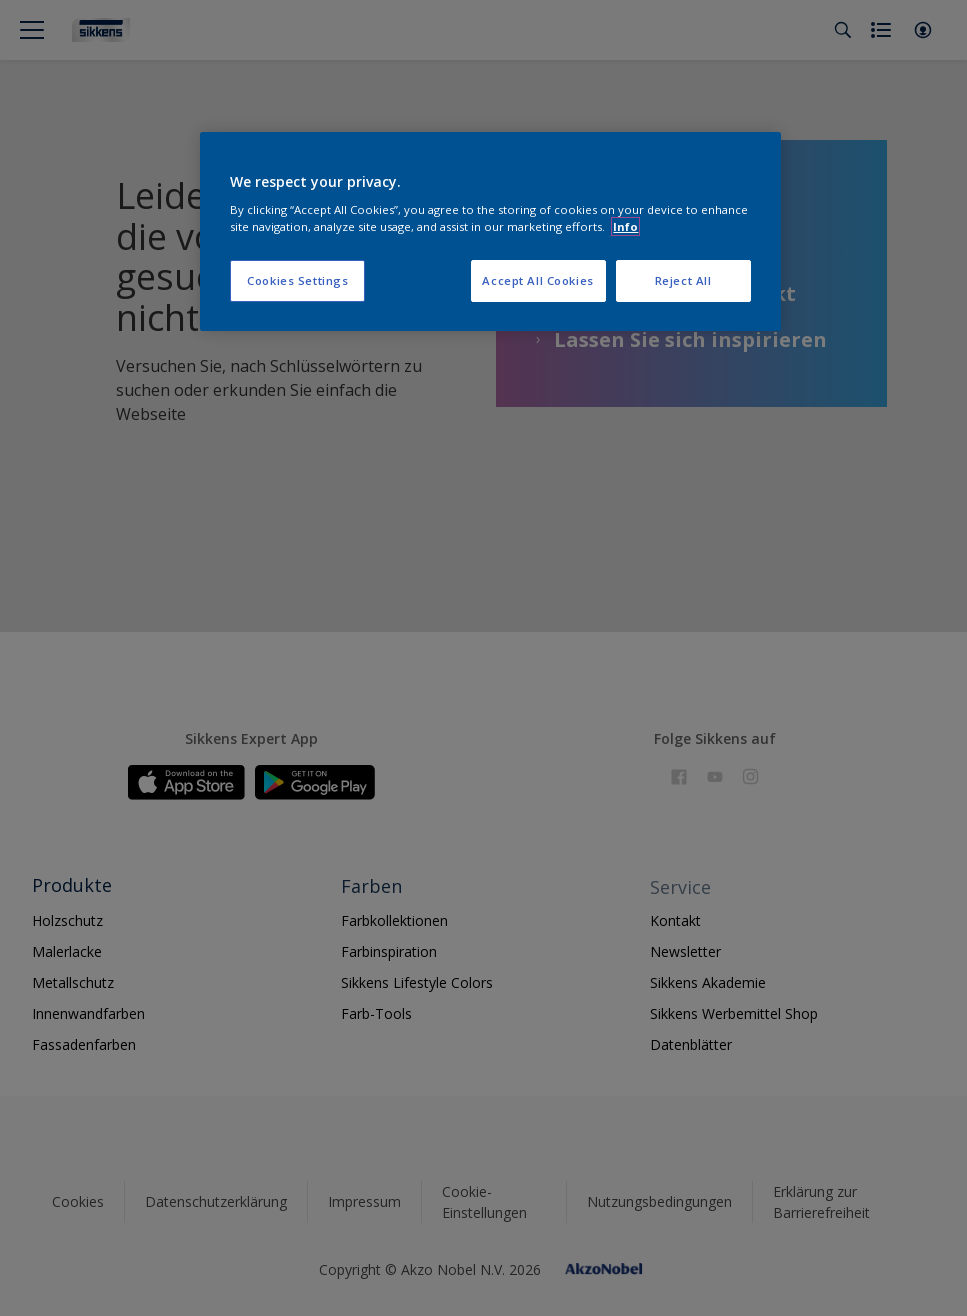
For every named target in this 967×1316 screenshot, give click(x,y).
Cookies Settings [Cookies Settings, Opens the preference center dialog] (297, 280)
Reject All (683, 280)
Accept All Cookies (537, 280)
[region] (490, 232)
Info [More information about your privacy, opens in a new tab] (625, 226)
